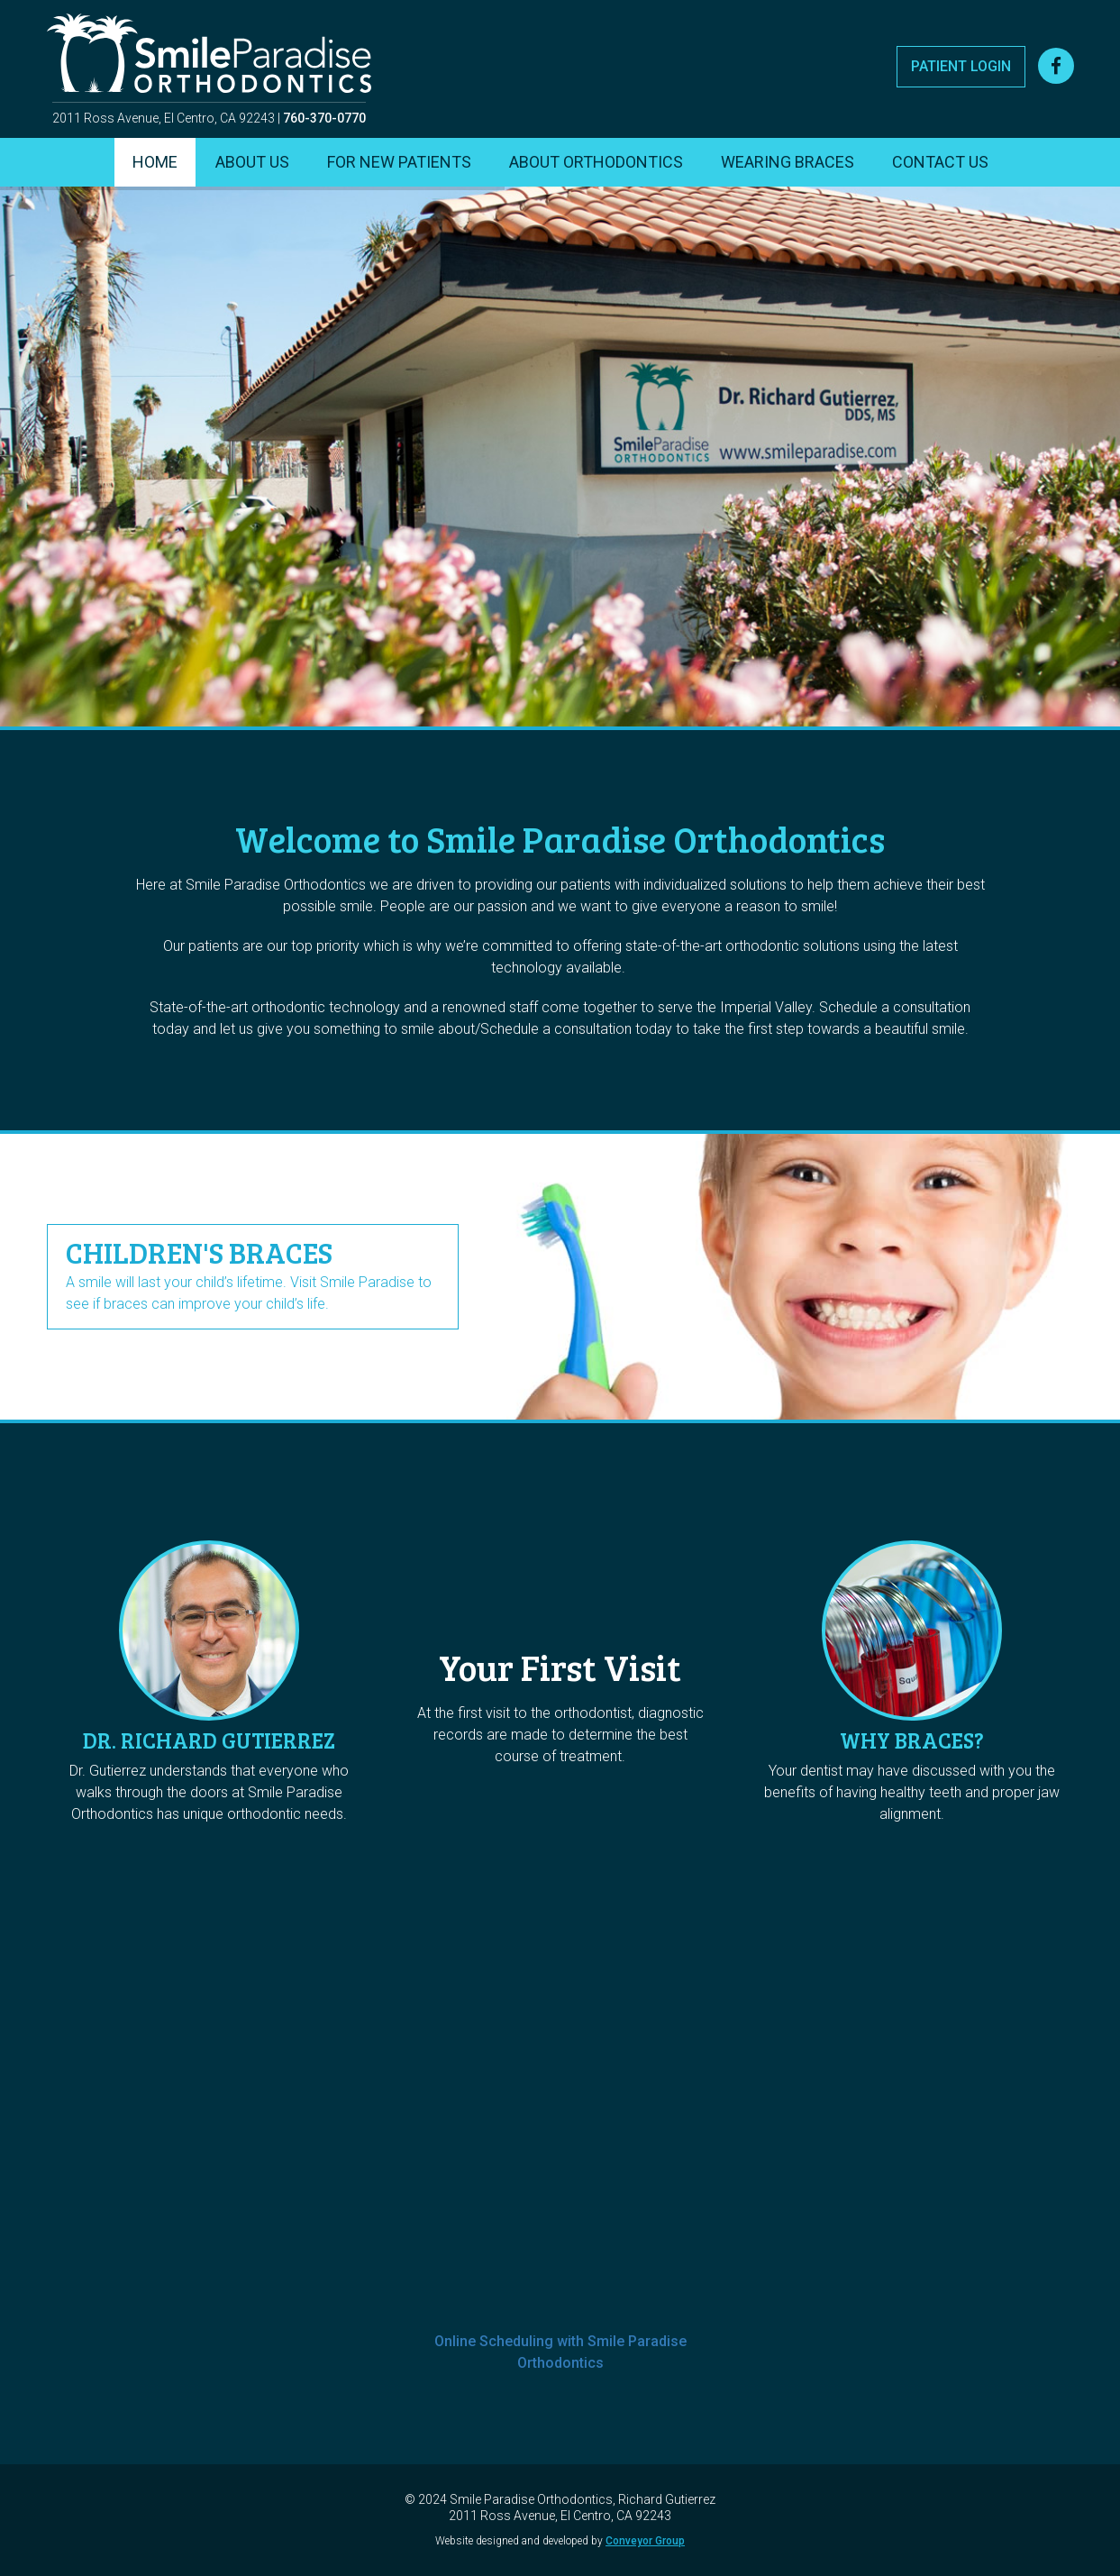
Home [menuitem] (155, 161)
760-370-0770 (324, 118)
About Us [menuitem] (252, 161)
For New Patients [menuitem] (399, 161)
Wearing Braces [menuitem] (787, 161)
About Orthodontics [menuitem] (596, 161)
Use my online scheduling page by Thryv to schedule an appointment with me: (560, 2014)
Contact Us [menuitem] (940, 161)
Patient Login (961, 66)
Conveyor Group (645, 2541)
